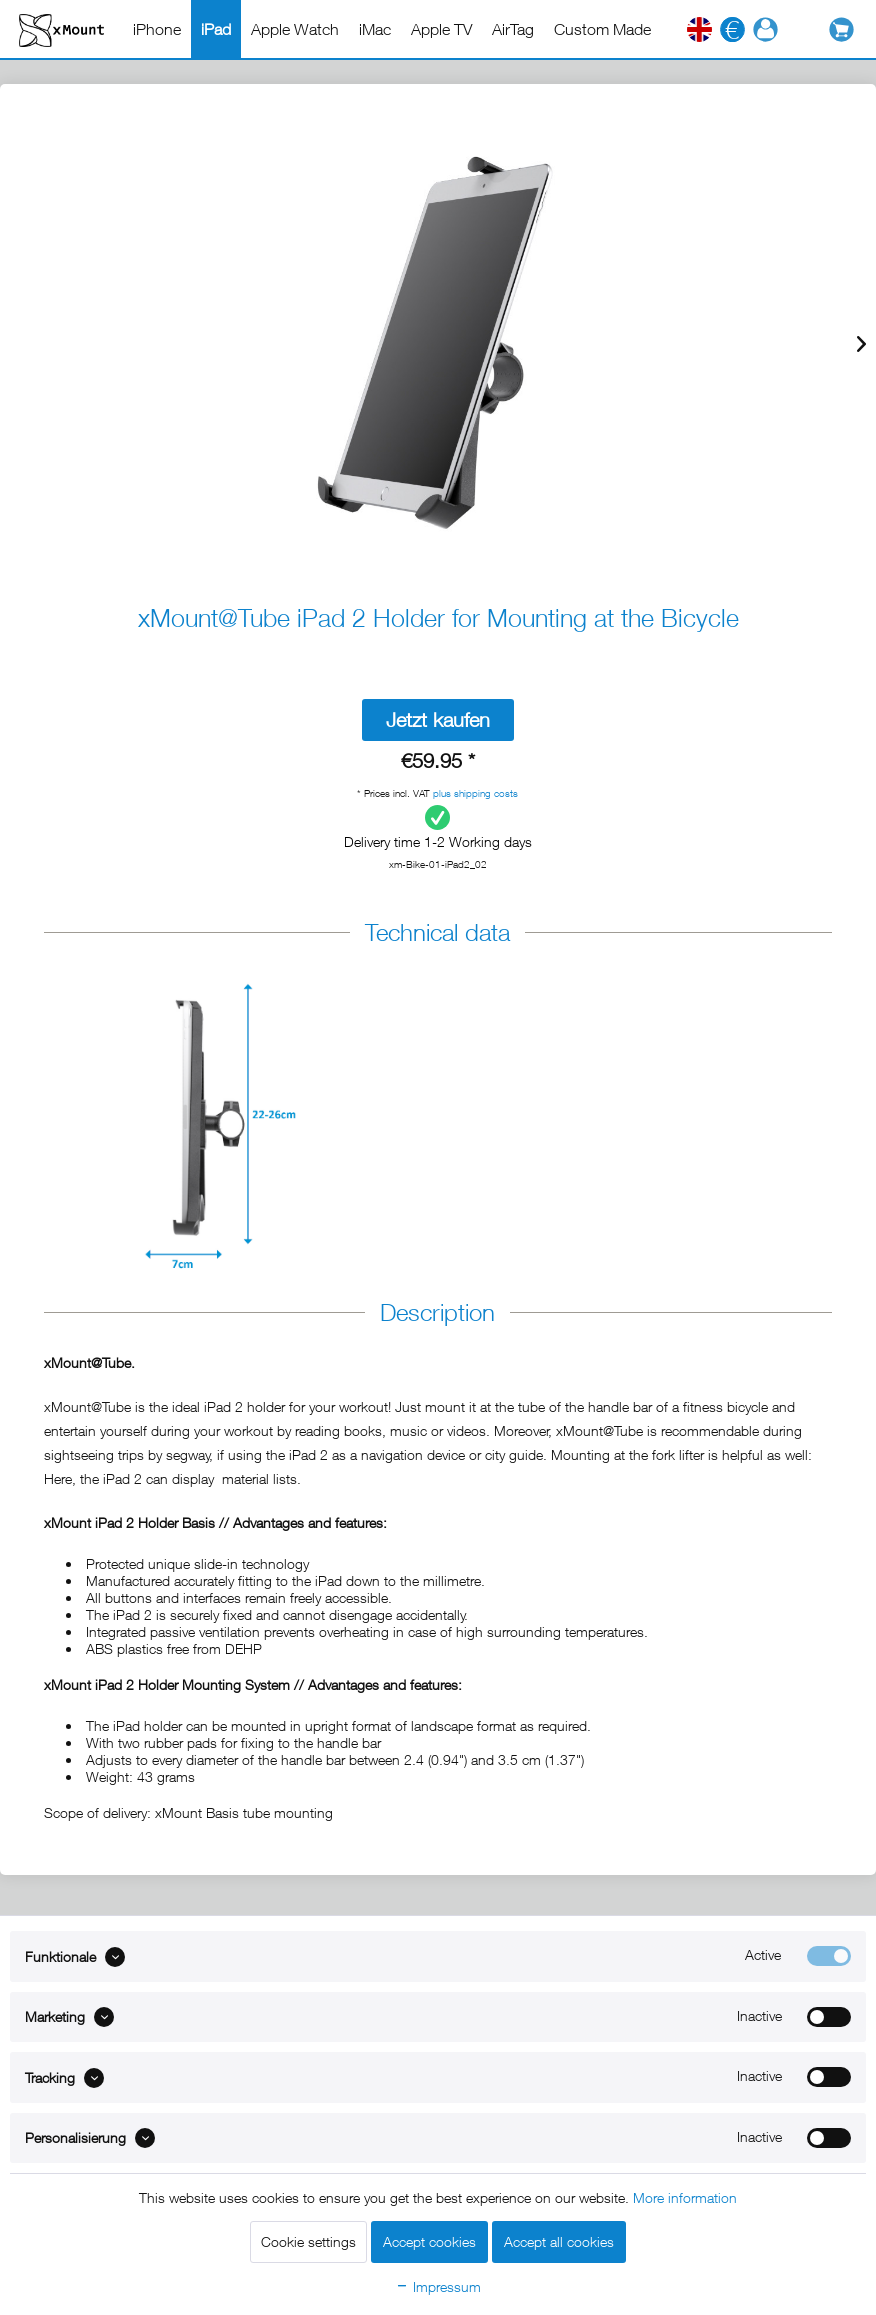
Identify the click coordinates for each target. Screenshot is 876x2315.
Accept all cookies (559, 2241)
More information (685, 2197)
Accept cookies (429, 2241)
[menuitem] (157, 29)
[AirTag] (513, 29)
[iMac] (375, 29)
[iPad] (216, 29)
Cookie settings (308, 2241)
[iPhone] (157, 29)
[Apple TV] (441, 29)
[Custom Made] (602, 29)
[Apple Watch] (295, 29)
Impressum (438, 2286)
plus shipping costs (475, 793)
